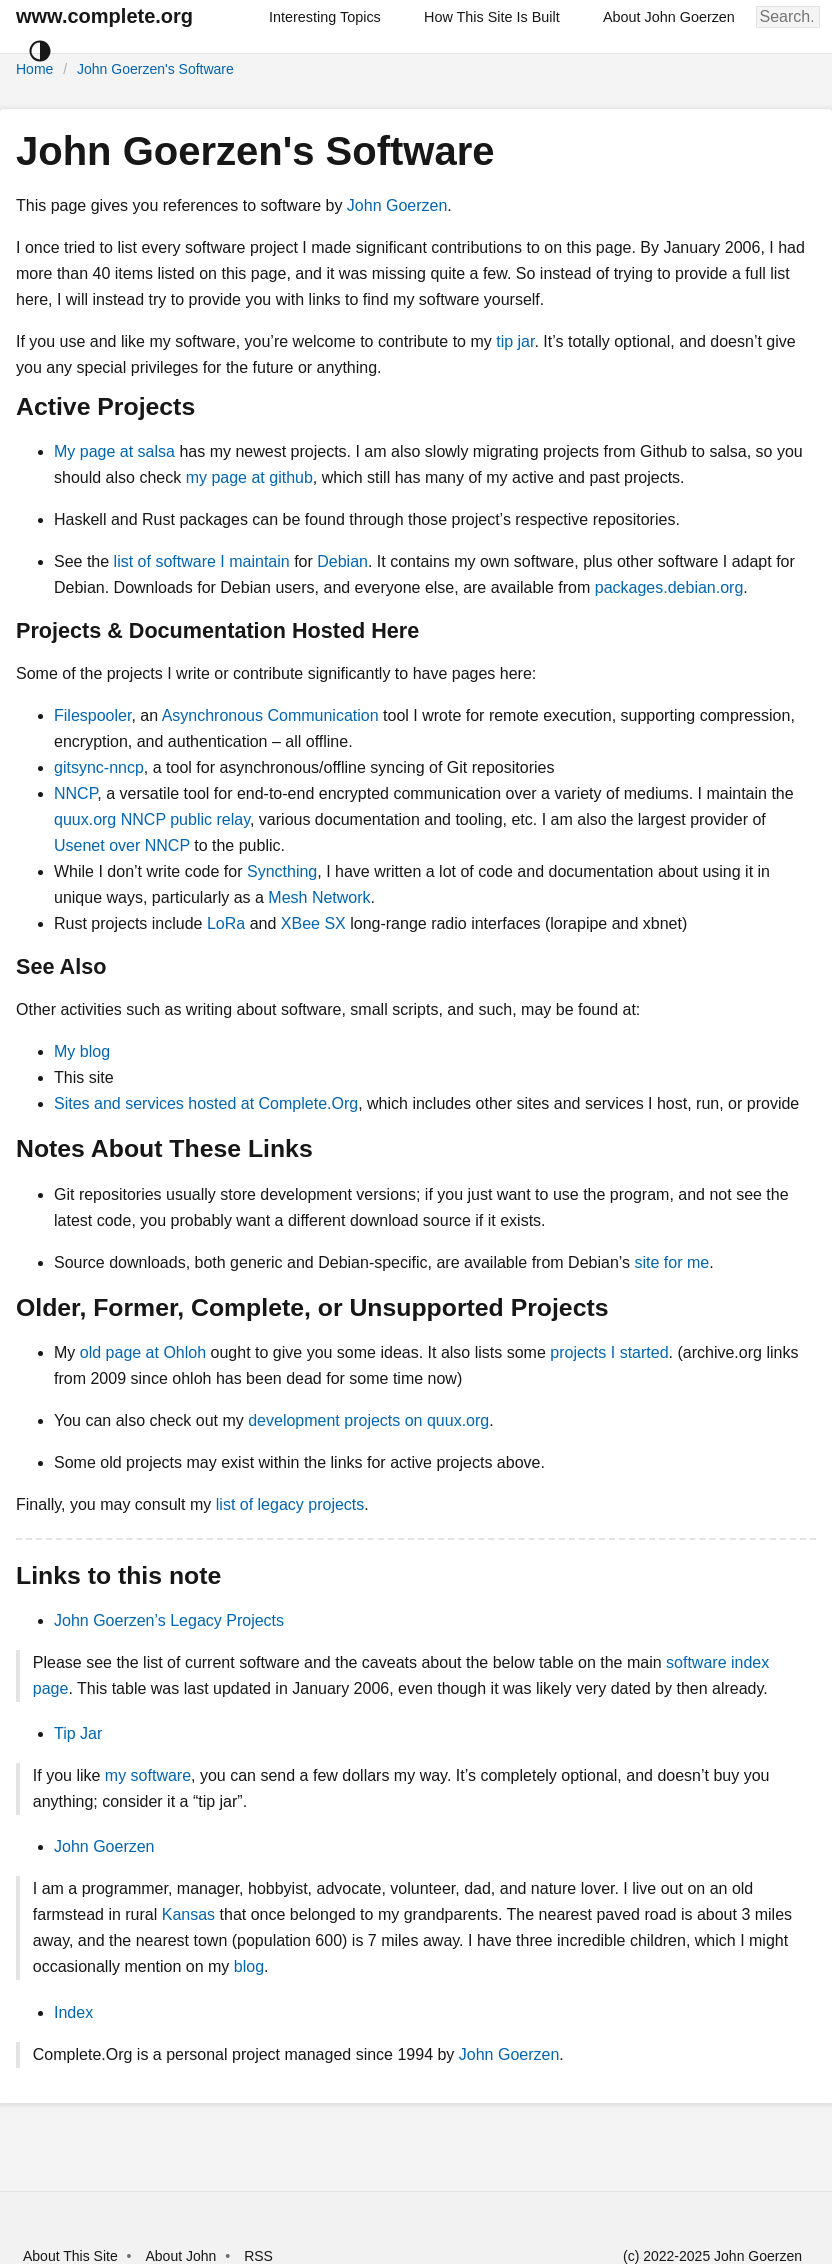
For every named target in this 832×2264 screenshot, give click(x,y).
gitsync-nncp (99, 767)
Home (34, 69)
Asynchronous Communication (270, 715)
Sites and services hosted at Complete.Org (206, 1103)
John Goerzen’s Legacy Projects (169, 1620)
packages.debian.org (669, 587)
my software (148, 1775)
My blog (82, 1051)
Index (73, 2012)
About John (180, 2256)
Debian (342, 561)
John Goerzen (397, 205)
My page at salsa (114, 451)
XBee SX (313, 923)
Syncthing (282, 871)
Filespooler (92, 715)
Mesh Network (319, 897)
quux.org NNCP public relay (152, 819)
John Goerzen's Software (155, 69)
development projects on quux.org (368, 1420)
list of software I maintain (202, 561)
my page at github (249, 477)
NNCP (75, 793)
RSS (258, 2256)
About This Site (70, 2256)
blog (249, 1966)
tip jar (515, 341)
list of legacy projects (290, 1504)
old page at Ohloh (143, 1352)
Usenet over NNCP (122, 845)
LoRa (226, 923)
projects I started (609, 1352)
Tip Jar (78, 1733)
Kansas (188, 1914)
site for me (671, 1262)
